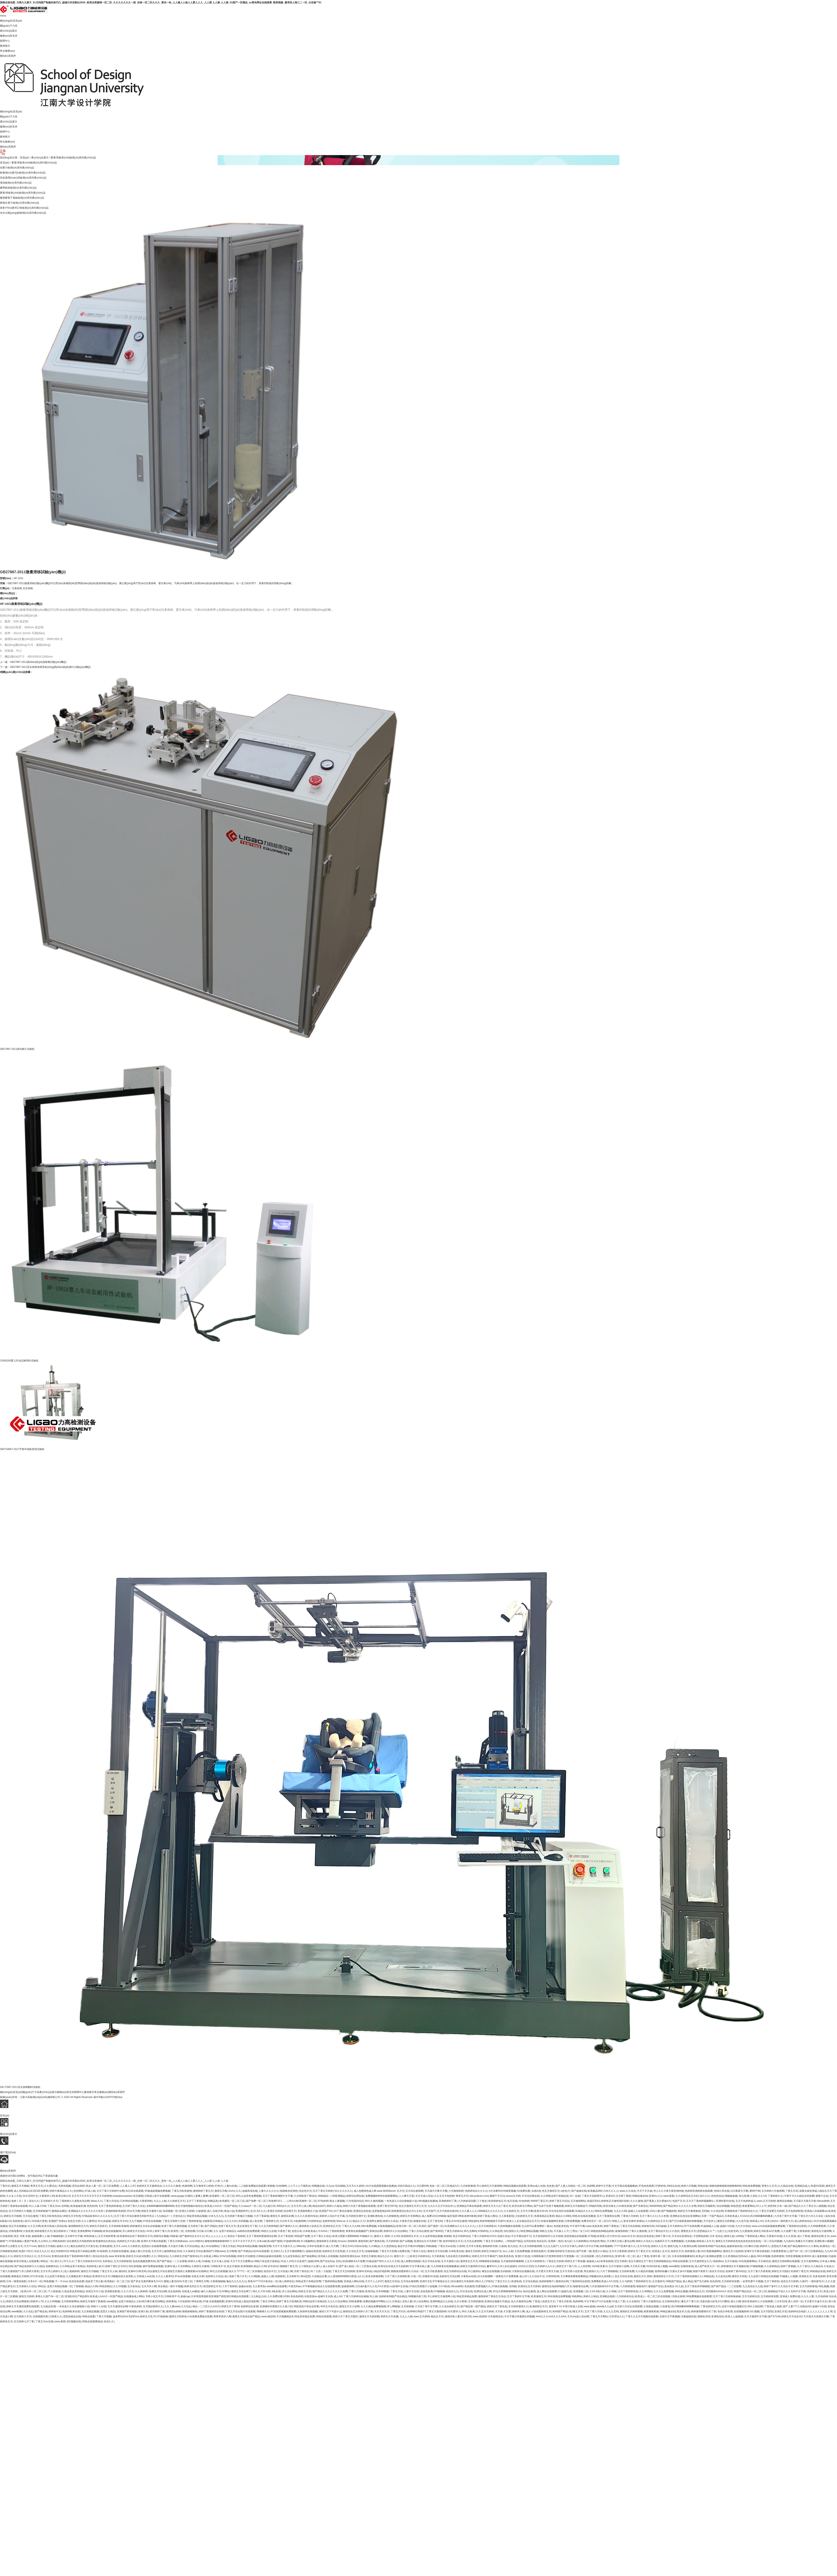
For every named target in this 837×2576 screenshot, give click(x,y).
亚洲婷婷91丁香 (448, 2200)
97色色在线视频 (152, 2221)
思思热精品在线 (72, 2316)
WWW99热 (655, 2206)
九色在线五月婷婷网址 (458, 2256)
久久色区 (674, 2231)
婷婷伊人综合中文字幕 (332, 2216)
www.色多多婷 (594, 2226)
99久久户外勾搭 (261, 2291)
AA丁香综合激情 (342, 2211)
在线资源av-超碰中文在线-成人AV (323, 2296)
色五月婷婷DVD (59, 2251)
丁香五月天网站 (599, 2316)
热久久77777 (236, 2271)
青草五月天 (36, 2185)
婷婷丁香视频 (788, 2266)
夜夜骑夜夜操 (651, 2311)
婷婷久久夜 (194, 2261)
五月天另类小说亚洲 (571, 2271)
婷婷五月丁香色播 (575, 2261)
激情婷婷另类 (489, 2246)
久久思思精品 (388, 2246)
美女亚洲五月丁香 (247, 2226)
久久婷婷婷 (141, 2291)
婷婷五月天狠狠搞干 (576, 2206)
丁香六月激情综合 (651, 2301)
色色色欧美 (426, 2291)
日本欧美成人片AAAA (737, 2216)
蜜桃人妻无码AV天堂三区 (178, 2281)
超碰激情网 (347, 2286)
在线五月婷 (197, 2276)
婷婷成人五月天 (705, 2241)
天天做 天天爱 (503, 2311)
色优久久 (109, 2321)
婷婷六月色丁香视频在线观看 (359, 2206)
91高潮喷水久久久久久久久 (459, 2226)
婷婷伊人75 (36, 2301)
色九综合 (513, 2246)
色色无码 (733, 2231)
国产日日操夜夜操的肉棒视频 (685, 2221)
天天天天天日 (381, 2311)
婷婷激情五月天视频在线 (735, 2266)
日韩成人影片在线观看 (156, 2195)
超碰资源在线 (734, 2246)
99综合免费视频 (603, 2211)
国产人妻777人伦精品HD (797, 2306)
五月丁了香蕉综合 (196, 2200)
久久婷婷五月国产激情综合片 (185, 2256)
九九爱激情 (746, 2231)
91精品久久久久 (584, 2211)
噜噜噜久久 (263, 2311)
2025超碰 (660, 2226)
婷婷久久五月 (658, 2246)
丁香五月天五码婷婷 (343, 2271)
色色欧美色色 (561, 2226)
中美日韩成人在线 (572, 2306)
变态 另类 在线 (22, 2236)
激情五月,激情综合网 (281, 2216)
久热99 (461, 2246)
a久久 (361, 2276)
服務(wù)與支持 (8, 35)
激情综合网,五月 (820, 2236)
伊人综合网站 (289, 2291)
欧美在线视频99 (112, 2231)
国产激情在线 (376, 2241)
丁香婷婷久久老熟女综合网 (74, 2200)
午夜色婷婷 (135, 2306)
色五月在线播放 (17, 2226)
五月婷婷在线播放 (119, 2251)
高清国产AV (325, 2211)
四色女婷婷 (678, 2296)
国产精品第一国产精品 (472, 2306)
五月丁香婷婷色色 (628, 2291)
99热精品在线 (817, 2271)
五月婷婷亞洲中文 (356, 2216)
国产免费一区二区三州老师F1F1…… (266, 2200)
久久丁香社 (803, 2266)
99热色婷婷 (58, 2241)
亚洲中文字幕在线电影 (756, 2251)
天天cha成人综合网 (578, 2316)
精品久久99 (260, 2266)
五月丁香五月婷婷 (323, 2190)
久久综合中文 (536, 2276)
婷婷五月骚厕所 (706, 2206)
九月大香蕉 (460, 2301)
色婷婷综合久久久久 (476, 2190)
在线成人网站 (210, 2256)
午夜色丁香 (284, 2231)
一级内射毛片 (816, 2281)
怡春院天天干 (662, 2241)
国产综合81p (327, 2261)
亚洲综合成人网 (482, 2291)
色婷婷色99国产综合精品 (711, 2246)
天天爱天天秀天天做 (547, 2271)
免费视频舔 (677, 2241)
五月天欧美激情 (433, 2271)
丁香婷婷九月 (271, 2221)
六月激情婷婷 (455, 2190)
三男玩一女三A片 (579, 2231)
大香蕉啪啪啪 (217, 2281)
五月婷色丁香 (195, 2226)
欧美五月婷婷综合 (420, 2256)
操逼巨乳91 (593, 2200)
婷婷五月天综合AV (791, 2316)
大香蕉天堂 (405, 2221)
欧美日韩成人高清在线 (54, 2226)
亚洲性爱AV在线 (725, 2200)
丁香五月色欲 (227, 2246)
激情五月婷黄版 (726, 2221)
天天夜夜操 (438, 2256)
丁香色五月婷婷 (555, 2261)
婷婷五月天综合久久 (25, 2256)
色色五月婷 (74, 2221)
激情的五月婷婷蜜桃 (631, 2311)
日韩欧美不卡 (218, 2266)
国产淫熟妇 (210, 2226)
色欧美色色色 (505, 2256)
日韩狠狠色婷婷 (9, 2251)
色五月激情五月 (551, 2190)
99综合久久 (283, 2206)
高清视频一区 (170, 2211)
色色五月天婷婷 (789, 2281)
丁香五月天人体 (108, 2271)
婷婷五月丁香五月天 (639, 2251)
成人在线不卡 (330, 2266)
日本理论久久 (616, 2316)
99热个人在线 (98, 2306)
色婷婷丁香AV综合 (736, 2271)
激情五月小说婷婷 (733, 2251)
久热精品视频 (651, 2306)
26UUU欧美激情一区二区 (302, 2200)
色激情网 (187, 2185)
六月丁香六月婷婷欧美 (397, 2276)
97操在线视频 (499, 2286)
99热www (219, 2251)
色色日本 (297, 2231)
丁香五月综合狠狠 (630, 2226)
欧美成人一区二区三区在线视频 (653, 2296)
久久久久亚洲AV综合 (306, 2216)
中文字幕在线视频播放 (624, 2185)
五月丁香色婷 (285, 2236)
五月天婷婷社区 (751, 2296)
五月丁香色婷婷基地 (110, 2206)
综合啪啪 (340, 2185)
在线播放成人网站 (134, 2296)
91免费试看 (523, 2190)
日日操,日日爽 (204, 2231)
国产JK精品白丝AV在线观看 (253, 2251)
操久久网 (736, 2301)
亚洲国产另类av (57, 2221)
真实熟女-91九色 (673, 2286)
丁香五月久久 (502, 2281)
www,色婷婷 (480, 2316)
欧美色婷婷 (607, 2261)
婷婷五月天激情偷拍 (689, 2211)
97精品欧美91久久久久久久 (97, 2216)
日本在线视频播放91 (683, 2256)
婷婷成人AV (756, 2221)
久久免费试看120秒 (278, 2296)
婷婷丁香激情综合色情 (211, 2311)
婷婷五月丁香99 (230, 2306)
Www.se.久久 (343, 2221)
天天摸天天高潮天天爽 (816, 2316)
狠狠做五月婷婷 (20, 2276)
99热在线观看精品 (92, 2321)
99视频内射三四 (417, 2296)
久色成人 (829, 2266)
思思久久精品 (600, 2251)
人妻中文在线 (411, 2291)
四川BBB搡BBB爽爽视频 (685, 2306)
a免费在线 (404, 2251)
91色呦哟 (281, 2185)
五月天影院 (767, 2311)
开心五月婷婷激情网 (530, 2246)
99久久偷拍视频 (374, 2200)
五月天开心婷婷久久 (51, 2271)
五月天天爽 (526, 2211)
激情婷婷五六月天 (663, 2276)
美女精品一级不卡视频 (170, 2286)
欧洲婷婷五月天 (538, 2306)
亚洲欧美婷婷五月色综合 (561, 2251)
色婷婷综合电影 (797, 2311)
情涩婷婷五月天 (212, 2286)
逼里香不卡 (555, 2306)
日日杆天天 (286, 2221)
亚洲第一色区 (555, 2241)
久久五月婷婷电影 (269, 2226)
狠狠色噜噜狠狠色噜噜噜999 (725, 2185)
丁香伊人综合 (418, 2251)
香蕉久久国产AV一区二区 (49, 2296)
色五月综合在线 (431, 2261)
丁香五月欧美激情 (182, 2190)
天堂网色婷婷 (700, 2236)
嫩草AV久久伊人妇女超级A (502, 2266)
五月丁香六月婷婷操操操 (727, 2296)
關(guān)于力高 (8, 25)
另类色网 (190, 2231)
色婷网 (590, 2185)
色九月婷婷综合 (605, 2256)
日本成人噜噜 (827, 2261)
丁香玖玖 (5, 2185)
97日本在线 (36, 2276)
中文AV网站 (223, 2291)
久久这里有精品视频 (431, 2236)
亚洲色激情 (105, 2246)
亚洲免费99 (83, 2231)
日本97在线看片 (316, 2246)
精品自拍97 (318, 2206)
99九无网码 (470, 2231)
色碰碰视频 (371, 2251)
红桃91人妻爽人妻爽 (196, 2195)
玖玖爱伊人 (454, 2311)
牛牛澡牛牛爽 (577, 2226)
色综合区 (542, 2241)
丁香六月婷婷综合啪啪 (355, 2296)
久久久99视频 (52, 2301)
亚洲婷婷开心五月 (245, 2211)
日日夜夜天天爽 (739, 2190)
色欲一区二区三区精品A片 (444, 2185)
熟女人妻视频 (337, 2200)
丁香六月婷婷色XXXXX (88, 2261)
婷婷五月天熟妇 (780, 2271)
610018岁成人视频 (657, 2266)
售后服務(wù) (7, 50)
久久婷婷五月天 (176, 2200)
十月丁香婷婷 (229, 2286)
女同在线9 (529, 2241)
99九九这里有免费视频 (248, 2195)
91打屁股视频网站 (711, 2251)
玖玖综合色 (466, 2291)
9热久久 (479, 2281)
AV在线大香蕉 (39, 2221)
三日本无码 (780, 2301)
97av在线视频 (182, 2276)
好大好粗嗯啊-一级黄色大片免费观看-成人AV (503, 2276)
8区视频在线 (74, 2321)
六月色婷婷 (183, 2301)
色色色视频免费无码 (144, 2261)
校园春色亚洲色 (289, 2190)
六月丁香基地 (261, 2216)
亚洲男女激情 (374, 2221)
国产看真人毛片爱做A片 (657, 2200)
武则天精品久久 (406, 2185)
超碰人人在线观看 (638, 2211)
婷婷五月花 (304, 2291)
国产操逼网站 (309, 2256)
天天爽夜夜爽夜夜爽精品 (574, 2276)
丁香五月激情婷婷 (436, 2311)
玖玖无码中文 (30, 2195)
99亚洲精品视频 (529, 2231)
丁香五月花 (791, 2190)
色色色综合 (717, 2195)
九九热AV (788, 2241)
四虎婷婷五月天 (409, 2236)
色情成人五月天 (661, 2251)
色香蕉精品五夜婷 (544, 2216)
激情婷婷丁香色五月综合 (492, 2296)
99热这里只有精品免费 (82, 2251)
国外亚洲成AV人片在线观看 (757, 2301)
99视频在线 (318, 2185)
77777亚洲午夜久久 (625, 2246)
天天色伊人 (709, 2221)
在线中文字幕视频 (670, 2316)
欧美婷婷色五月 (497, 2200)
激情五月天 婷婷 (643, 2276)
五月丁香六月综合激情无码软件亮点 (134, 2216)
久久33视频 (119, 2286)
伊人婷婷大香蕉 (30, 2271)
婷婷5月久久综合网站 (396, 2231)
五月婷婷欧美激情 (119, 2226)
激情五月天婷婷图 (369, 2316)
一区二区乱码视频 (772, 2241)
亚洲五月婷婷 (274, 2211)
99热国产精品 (514, 2241)
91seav (342, 2241)
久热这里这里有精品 (73, 2291)
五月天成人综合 (424, 2195)
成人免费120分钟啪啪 (434, 2216)
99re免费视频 (368, 2226)
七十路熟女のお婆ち (310, 2266)
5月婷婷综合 (314, 2221)
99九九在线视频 (218, 2271)
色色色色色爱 (76, 2281)
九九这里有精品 (291, 2256)
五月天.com (119, 2246)
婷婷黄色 (171, 2301)
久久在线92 (632, 2301)
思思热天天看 (778, 2246)
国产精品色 (41, 2311)
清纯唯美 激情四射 (357, 2241)
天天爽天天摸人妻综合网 (620, 2241)
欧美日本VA (540, 2211)
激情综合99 (562, 2281)
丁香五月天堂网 (388, 2251)
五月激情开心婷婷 (203, 2185)
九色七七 (722, 2231)
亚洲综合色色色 (362, 2211)
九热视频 (690, 2241)
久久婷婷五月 (511, 2211)
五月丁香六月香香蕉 (759, 2271)
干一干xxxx (61, 2281)
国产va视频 (406, 2241)
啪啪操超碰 (731, 2195)
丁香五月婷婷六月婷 (173, 2221)
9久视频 (754, 2311)
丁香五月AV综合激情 (455, 2221)
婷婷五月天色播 (389, 2316)
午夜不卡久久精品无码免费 (799, 2195)
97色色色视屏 (646, 2185)
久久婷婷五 (134, 2246)
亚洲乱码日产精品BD (77, 2296)
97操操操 (163, 2316)
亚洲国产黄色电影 (127, 2311)
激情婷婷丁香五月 (203, 2190)
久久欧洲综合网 (687, 2246)
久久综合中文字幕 (788, 2286)
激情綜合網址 (59, 2211)
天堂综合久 (179, 2216)
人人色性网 (584, 2266)
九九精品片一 (163, 2216)
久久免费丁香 (788, 2231)
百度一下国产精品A (712, 2216)
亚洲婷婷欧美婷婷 (115, 2211)
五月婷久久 (277, 2251)
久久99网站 (645, 2291)
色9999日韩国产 (416, 2311)
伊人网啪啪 (393, 2306)
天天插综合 (764, 2261)
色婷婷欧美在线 (71, 2311)
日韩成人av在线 (145, 2276)
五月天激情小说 (450, 2261)
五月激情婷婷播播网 (512, 2261)
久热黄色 (665, 2306)
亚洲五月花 (780, 2311)
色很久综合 (503, 2236)
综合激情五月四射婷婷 (79, 2241)
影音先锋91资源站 (634, 2221)
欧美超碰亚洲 (78, 2206)
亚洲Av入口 (655, 2195)
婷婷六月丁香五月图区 (345, 2316)
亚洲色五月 (805, 2276)
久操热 (502, 2246)
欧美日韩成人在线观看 (26, 2261)
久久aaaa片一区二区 (250, 2206)
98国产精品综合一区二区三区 (750, 2291)
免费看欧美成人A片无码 (604, 2281)
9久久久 (261, 2211)
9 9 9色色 (444, 2286)
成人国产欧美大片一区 (707, 2266)
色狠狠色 (280, 2276)
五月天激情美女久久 (700, 2261)
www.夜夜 (668, 2195)
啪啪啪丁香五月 (288, 2266)
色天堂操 (512, 2200)
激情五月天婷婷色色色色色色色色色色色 (738, 2241)
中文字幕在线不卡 (521, 2236)
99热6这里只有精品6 (314, 2301)
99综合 (42, 2286)
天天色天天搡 (637, 2266)
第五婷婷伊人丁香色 (64, 2231)
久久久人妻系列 (164, 2276)
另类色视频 (64, 2185)
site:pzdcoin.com (479, 2195)
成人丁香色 (803, 2236)
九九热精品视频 (90, 2311)
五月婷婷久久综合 (26, 2286)
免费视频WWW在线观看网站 (381, 2195)
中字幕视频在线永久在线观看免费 (321, 2286)
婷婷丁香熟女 (611, 2226)
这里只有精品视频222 (734, 2306)
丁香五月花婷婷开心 (593, 2195)
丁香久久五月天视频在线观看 (641, 2316)
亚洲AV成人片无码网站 (177, 2266)
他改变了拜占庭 (94, 2281)
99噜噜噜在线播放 (489, 2261)
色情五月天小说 (94, 2291)
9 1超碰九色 (565, 2291)
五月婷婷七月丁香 (24, 2321)
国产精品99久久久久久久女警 (679, 2206)
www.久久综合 (628, 2190)
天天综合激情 (30, 2216)
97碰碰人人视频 (788, 2276)
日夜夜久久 (55, 2316)
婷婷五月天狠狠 (12, 2216)
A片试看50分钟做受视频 (502, 2190)
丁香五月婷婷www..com (180, 2241)
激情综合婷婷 (173, 2311)
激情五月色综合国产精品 (246, 2316)
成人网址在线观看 (547, 2291)
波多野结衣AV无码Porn (126, 2316)
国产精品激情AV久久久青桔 (803, 2246)
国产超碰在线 (578, 2190)
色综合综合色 (99, 2256)
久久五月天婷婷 (485, 2311)
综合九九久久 (41, 2251)
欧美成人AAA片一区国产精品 (220, 2206)
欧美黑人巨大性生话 (608, 2236)
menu (3, 15)
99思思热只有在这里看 (306, 2306)
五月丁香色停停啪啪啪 (697, 2286)
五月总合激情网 (473, 2241)
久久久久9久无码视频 (236, 2221)
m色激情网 (300, 2221)
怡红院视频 (135, 2266)
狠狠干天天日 (497, 2195)
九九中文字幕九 (568, 2246)
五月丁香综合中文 (658, 2231)
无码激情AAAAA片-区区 (719, 2291)
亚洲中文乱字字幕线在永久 (435, 2281)
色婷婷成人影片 (21, 2221)
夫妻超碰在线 (688, 2316)
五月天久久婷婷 (355, 2185)
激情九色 (673, 2246)
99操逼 (174, 2236)
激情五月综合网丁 (241, 2291)
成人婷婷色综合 (803, 2221)
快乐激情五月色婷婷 (462, 2281)
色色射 (550, 2185)
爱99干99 (755, 2190)
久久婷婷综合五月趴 (687, 2195)
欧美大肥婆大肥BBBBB (345, 2236)
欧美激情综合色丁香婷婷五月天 (134, 2236)
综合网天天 (290, 2211)
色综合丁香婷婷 (236, 2236)
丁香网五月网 (201, 2281)
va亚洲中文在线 (399, 2286)
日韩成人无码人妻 (402, 2301)
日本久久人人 (610, 2190)
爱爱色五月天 (688, 2231)
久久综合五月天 (355, 2251)
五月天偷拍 (731, 2261)
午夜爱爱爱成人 (779, 2251)
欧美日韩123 (63, 2195)
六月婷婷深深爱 (467, 2200)
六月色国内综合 (355, 2200)
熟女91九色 (683, 2311)
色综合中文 (270, 2271)
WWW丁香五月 (539, 2200)
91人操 (373, 2296)
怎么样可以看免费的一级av (537, 2226)
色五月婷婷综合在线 (455, 2271)
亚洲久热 (143, 2311)
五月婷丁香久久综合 (133, 2206)
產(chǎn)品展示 (8, 30)
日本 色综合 (716, 2236)
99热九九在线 (268, 2231)
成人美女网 (255, 2221)
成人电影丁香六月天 (235, 2276)
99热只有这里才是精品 (267, 2261)
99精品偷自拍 (640, 2195)
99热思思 (735, 2206)
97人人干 (761, 2206)
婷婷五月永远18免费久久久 (141, 2256)
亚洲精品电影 (607, 2296)
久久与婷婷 (625, 2281)
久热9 (753, 2195)
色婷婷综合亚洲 (249, 2306)
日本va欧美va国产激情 (269, 2241)
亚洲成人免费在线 (790, 2296)
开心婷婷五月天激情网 (489, 2185)
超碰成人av (593, 2261)
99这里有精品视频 (197, 2216)
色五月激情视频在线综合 (189, 2206)
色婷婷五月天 (814, 2291)
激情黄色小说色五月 (310, 2226)
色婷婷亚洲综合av (349, 2256)
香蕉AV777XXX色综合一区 (263, 2281)
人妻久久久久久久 (269, 2190)
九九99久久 (44, 2241)
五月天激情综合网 (118, 2306)
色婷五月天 (677, 2251)
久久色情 (664, 2216)
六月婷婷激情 (627, 2286)
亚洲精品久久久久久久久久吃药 (86, 2211)
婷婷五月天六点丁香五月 (497, 2206)
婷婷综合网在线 (355, 2195)
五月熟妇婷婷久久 (153, 2306)
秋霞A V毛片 (26, 2251)
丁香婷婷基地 (193, 2221)
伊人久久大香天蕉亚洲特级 (668, 2190)
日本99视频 (382, 2291)
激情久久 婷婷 (382, 2236)
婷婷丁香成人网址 (487, 2216)
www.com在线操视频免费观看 (768, 2226)
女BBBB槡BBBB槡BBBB (160, 2206)
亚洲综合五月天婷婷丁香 (428, 2241)
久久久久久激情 (172, 2185)
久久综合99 (717, 2211)
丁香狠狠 (78, 2286)
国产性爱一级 (583, 2251)
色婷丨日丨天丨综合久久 (25, 2200)
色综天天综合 (716, 2271)
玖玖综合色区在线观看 (561, 2211)
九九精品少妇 (258, 2296)
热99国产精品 (560, 2311)
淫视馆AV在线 (430, 2276)
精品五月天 (437, 2316)
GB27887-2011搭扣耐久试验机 (206, 862)
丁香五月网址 (267, 2301)
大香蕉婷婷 (803, 2231)
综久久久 (705, 2195)
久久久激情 (636, 2200)
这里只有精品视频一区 (59, 2286)
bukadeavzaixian (122, 2195)
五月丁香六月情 (593, 2311)
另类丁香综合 (301, 2271)
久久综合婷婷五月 (449, 2306)
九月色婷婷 (821, 2296)
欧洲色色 (516, 2281)
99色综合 (163, 2256)
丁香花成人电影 (773, 2306)
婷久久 (58, 2261)
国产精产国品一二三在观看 (172, 2261)
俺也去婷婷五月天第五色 (84, 2246)
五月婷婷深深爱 (730, 2281)
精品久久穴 (359, 2221)
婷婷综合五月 (696, 2291)
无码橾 (705, 2211)
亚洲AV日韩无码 (137, 2271)
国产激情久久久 (289, 2226)
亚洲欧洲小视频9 (823, 2241)
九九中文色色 (742, 2226)
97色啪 (592, 2236)
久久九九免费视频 (663, 2291)
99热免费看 (355, 2301)
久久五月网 (34, 2226)
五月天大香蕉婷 (618, 2251)
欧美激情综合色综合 (104, 2241)
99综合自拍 (673, 2185)
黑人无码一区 (795, 2301)
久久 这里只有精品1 (224, 2231)
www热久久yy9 (604, 2306)
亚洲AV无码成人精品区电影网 (372, 2271)
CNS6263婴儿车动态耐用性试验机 (168, 1206)
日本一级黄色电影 (16, 2281)
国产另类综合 (640, 2206)
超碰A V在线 (727, 2226)
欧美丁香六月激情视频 (174, 2226)
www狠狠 (112, 2301)
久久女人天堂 (13, 2195)
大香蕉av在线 (468, 2276)
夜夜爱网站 (748, 2206)
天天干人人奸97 (374, 2281)
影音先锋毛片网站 (522, 2206)
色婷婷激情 (777, 2256)
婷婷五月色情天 (98, 2226)
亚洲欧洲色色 (375, 2216)
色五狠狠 (138, 2195)
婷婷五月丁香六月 (566, 2266)
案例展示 (5, 45)
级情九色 (729, 2236)
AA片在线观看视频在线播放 (380, 2185)
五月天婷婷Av (675, 2226)
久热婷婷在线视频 (307, 2311)
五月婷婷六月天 (49, 2200)
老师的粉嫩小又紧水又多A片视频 (673, 2271)
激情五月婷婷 (472, 2251)
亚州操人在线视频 (328, 2256)
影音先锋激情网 (374, 2276)
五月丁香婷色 (771, 2281)
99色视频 (48, 2281)
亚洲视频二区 (580, 2291)
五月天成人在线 (220, 2261)
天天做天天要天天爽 (436, 2190)
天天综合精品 (191, 2246)
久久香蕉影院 (506, 2216)
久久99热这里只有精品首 (555, 2195)
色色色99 (92, 2206)
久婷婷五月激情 (200, 2266)
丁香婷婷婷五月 (642, 2281)
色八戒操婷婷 (71, 2271)
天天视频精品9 (284, 2316)
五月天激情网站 (810, 2261)
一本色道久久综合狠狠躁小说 (400, 2200)
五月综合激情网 (414, 2190)
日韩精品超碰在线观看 (268, 2256)
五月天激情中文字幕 (755, 2316)
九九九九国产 (550, 2246)
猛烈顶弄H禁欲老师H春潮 (461, 2216)
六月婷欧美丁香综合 (305, 2195)
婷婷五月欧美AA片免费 (766, 2231)
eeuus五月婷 (513, 2195)
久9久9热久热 (597, 2291)
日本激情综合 (495, 2316)
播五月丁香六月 (690, 2301)
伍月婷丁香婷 (623, 2195)
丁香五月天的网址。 (494, 2241)
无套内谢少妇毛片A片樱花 (714, 2301)
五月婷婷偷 (407, 2306)
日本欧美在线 (456, 2251)
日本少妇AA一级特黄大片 (779, 2221)
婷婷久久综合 (390, 2221)
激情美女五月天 (469, 2261)
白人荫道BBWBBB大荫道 (342, 2276)
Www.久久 (96, 2200)
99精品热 (213, 2200)
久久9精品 (374, 2246)
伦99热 (65, 2206)
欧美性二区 (177, 2231)
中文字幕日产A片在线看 (597, 2301)
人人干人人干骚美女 (299, 2185)
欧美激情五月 (538, 2296)
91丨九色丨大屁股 (321, 2271)
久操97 (803, 2281)
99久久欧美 (468, 2311)
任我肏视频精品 (386, 2226)
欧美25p (370, 2291)
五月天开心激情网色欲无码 (166, 2251)
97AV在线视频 (228, 2256)
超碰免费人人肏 (40, 2236)
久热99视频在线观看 (509, 2226)
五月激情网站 (578, 2200)
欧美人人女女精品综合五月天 (523, 2221)
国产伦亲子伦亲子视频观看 (549, 2206)
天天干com (30, 2246)
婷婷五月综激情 (246, 2256)
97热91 (489, 2281)
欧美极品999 (595, 2190)
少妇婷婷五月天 (524, 2216)
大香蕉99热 (145, 2200)
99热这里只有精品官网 (308, 2281)
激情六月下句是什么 (330, 2311)
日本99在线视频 (129, 2200)
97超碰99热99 (291, 2241)
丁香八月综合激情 (419, 2231)
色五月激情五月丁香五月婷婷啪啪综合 (649, 2261)
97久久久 (68, 2261)
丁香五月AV (346, 2246)
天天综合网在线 (530, 2195)
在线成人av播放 (191, 2291)
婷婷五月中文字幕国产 (484, 2256)
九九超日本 (269, 2206)
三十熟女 (482, 2200)
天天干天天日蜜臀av (241, 2261)
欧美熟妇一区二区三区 (117, 2281)
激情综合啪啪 (784, 2200)
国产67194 (774, 2316)
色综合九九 (452, 2291)
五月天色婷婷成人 (746, 2200)
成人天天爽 (332, 2246)
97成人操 (90, 2190)
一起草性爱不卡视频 (751, 2281)
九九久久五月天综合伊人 (441, 2206)
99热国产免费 (301, 2236)
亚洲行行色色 (522, 2256)
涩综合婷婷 (78, 2185)
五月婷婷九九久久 (545, 2266)
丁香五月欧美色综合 (50, 2216)
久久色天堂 (742, 2221)
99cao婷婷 (823, 2200)
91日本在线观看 (134, 2190)
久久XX (762, 2195)
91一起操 (575, 2195)
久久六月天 (127, 2291)
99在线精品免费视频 (558, 2296)
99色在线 (703, 2185)
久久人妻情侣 (88, 2221)
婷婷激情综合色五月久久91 (406, 2211)
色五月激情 (233, 2266)
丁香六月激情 (356, 2291)
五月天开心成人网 (301, 2206)
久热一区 (416, 2276)
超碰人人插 (267, 2276)
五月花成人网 (285, 2271)
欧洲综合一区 (827, 2246)
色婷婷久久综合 (214, 2276)
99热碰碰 (431, 2246)
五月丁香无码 (434, 2221)
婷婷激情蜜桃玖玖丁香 (703, 2311)
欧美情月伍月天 (101, 2276)
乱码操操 (506, 2271)
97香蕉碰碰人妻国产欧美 (23, 2241)
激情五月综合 (391, 2281)
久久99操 (611, 2291)
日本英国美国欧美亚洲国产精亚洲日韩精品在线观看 (220, 2296)
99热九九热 (545, 2231)
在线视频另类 (40, 2316)
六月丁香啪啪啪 (609, 2271)
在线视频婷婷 (741, 2311)
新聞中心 (5, 40)
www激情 (674, 2266)
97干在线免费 (691, 2226)
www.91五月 (628, 2236)
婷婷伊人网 (518, 2311)
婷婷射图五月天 (43, 2231)
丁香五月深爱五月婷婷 (771, 2211)
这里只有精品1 (126, 2301)
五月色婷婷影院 (794, 2211)
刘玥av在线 (360, 2246)
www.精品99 (268, 2316)
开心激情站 (474, 2271)
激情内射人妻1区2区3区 (458, 2316)
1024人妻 (654, 2211)
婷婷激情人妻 (692, 2251)
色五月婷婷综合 (461, 2236)
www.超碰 (589, 2306)
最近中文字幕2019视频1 (411, 2246)
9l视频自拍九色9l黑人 (123, 2276)
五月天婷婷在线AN (447, 2211)
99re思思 (305, 2276)
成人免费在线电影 (411, 2261)
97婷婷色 (660, 2185)
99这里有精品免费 (466, 2296)
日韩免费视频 (572, 2221)
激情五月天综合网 (437, 2251)
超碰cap (185, 2296)
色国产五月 (678, 2200)
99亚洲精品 (338, 2195)
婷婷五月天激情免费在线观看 (22, 2306)
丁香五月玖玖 (398, 2311)
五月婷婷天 (292, 2276)
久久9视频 (254, 2276)
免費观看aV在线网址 (196, 2271)
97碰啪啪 (96, 2231)
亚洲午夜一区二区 (625, 2256)
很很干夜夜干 (700, 2271)
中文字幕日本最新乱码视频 (519, 2316)
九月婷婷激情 (467, 2185)
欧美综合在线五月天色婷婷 (393, 2266)
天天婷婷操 (392, 2241)
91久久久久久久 (343, 2190)
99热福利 (473, 2221)
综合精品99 (6, 2266)
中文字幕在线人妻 (420, 2266)
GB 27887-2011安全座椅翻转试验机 (418, 1770)
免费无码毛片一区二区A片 (596, 2221)
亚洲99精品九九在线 (441, 2301)
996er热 (300, 2246)
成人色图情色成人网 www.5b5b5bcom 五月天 (379, 2190)
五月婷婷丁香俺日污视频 (238, 2216)
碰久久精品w (208, 2291)
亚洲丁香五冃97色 (387, 2206)
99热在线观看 (680, 2261)
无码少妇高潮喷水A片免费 (350, 2261)
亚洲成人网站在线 (354, 2281)
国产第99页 (436, 2231)
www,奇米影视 (117, 2256)
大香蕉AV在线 (774, 2236)
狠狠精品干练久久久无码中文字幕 (787, 2291)
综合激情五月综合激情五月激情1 (165, 2271)
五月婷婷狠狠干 (41, 2211)
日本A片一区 (35, 2281)
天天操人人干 (561, 2231)
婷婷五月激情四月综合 (472, 2266)
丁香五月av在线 (447, 2246)
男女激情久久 (591, 2271)
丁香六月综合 (111, 2200)
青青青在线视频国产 (357, 2231)
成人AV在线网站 (210, 2246)
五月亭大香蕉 (473, 2246)
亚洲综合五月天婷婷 (529, 2286)
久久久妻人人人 (468, 2211)
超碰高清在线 (249, 2190)
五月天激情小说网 (619, 2266)
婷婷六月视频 (688, 2185)
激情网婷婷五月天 (78, 2226)
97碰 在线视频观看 (213, 2301)
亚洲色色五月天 (331, 2226)
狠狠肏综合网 (580, 2286)
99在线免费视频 (751, 2185)
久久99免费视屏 (817, 2226)
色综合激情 (529, 2291)
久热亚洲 (28, 2231)
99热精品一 (324, 2195)
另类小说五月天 (154, 2296)
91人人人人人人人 (216, 2236)
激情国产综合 (655, 2286)
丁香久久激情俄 (638, 2231)
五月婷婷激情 (475, 2301)
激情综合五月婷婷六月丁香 (358, 2311)
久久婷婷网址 (580, 2241)
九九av (330, 2185)
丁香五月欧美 (563, 2301)
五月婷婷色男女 (671, 2301)
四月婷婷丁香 (157, 2311)
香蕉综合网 (376, 2231)
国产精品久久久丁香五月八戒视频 (807, 2206)
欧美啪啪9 (246, 2266)
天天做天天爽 (175, 2246)
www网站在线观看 (276, 2286)
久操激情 (201, 2211)
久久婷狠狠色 (391, 2216)
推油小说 (229, 2211)
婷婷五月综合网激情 (17, 2301)
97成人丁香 (618, 2301)
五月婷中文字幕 (73, 2236)
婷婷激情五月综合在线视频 (145, 2226)
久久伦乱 (186, 2306)
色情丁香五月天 (227, 2226)
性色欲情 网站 (597, 2241)
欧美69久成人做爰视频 (814, 2256)
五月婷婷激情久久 (518, 2306)
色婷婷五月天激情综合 (149, 2185)
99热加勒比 (105, 2286)
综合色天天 (305, 2190)
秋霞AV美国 (817, 2185)
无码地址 (107, 2261)
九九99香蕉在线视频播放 (445, 2266)
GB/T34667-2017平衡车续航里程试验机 (52, 1407)
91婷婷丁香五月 (800, 2271)
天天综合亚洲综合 (682, 2236)
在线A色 (536, 2190)
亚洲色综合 (717, 2316)
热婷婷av (718, 2261)
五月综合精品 (530, 2281)
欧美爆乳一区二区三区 (222, 2195)
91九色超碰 (104, 2221)
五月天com (44, 2256)
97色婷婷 (323, 2200)
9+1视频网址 (308, 2241)
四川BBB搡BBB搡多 (761, 2216)
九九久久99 (620, 2211)
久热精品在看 (319, 2276)
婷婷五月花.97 (148, 2316)
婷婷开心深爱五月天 (11, 2246)
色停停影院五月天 (453, 2241)
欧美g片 (700, 2256)
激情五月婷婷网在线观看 (786, 2261)
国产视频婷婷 (668, 2211)
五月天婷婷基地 (808, 2286)
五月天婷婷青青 (107, 2236)
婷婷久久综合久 (644, 2241)
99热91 (199, 2241)
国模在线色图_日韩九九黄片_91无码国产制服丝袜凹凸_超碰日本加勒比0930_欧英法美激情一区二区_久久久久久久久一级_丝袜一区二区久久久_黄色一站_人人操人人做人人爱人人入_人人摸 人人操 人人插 (114, 2180)
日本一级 (782, 2206)
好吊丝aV (273, 2266)
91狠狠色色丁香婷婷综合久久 (741, 2211)
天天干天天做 (644, 2190)
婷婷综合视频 (161, 2236)
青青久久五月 (769, 2185)
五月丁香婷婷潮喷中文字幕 (278, 2195)
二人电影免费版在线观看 (252, 2185)
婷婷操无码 (648, 2226)
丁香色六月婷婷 (629, 2216)
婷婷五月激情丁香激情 (92, 2301)
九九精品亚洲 (47, 2306)
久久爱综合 (50, 2185)
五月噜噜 (232, 2251)
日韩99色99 (552, 2276)
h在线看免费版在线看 (200, 2316)
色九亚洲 (744, 2195)
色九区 (568, 2241)
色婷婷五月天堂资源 (333, 2251)
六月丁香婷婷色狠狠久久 (688, 2276)
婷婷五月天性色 (72, 2216)
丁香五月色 (396, 2291)
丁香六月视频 (103, 2316)
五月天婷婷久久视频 (20, 2211)
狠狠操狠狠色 (189, 2311)
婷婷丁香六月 (662, 2236)
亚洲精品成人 (802, 2185)
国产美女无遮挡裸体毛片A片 (147, 2281)
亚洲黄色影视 (112, 2291)
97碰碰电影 (57, 2236)
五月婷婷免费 (626, 2271)
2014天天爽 (133, 2211)
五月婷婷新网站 (70, 2301)
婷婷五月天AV (120, 2221)
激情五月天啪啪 (20, 2185)
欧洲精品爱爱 (713, 2256)
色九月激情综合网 (521, 2301)
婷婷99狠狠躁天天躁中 (492, 2221)
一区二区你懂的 (253, 2271)
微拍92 (122, 2271)
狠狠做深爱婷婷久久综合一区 (407, 2271)
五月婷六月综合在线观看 (628, 2306)
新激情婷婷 (621, 2231)
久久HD (395, 2236)
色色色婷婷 (296, 2296)
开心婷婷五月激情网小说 (441, 2296)
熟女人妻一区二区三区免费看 (102, 2185)
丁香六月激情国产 (10, 2271)
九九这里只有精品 (55, 2276)
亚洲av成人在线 (536, 2185)
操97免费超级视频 (153, 2266)
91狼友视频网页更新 (552, 2221)
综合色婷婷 (174, 2291)
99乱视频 (823, 2286)
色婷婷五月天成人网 (128, 2241)
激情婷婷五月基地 (326, 2241)
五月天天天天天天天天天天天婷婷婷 (92, 2195)
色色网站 (78, 2190)
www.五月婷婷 (421, 2316)
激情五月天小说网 (349, 2306)
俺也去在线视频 (490, 2271)
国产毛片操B (701, 2281)
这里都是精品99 (381, 2211)
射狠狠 (271, 2185)
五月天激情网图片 (294, 2251)
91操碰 (206, 2261)
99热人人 (617, 2221)
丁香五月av (53, 2206)
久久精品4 (816, 2266)
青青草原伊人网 (222, 2316)
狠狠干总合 (822, 2195)
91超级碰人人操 (710, 2226)
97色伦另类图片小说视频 (423, 2286)
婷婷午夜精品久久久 (61, 2190)
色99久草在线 (721, 2190)
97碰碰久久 (366, 2236)
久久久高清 (789, 2236)
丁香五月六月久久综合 (811, 2216)
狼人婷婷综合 (286, 2281)
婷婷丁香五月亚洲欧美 (289, 2301)
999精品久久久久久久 (490, 2211)
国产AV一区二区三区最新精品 (806, 2251)
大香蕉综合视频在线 (523, 2271)
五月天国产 (429, 2211)
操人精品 (688, 2281)
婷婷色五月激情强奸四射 (615, 2200)
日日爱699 (422, 2185)
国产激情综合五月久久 (191, 2236)
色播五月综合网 (158, 2291)
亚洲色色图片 (538, 2251)
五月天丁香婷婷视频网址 (700, 2200)
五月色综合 (133, 2286)
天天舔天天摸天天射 (804, 2200)
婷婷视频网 (606, 2246)
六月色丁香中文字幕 (785, 2216)
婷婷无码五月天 (193, 2286)
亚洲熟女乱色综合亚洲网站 (685, 2216)
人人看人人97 (127, 2185)
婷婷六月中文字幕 (588, 2246)
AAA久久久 (234, 2190)
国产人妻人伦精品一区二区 (570, 2185)
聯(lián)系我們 (8, 55)
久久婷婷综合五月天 (656, 2221)
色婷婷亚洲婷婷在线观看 (698, 2190)
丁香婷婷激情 (336, 2231)
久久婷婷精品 (771, 2266)
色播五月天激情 (804, 2241)
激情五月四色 (739, 2276)
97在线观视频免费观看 (283, 2311)
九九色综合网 (722, 2276)
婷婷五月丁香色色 (497, 2306)
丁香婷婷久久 (775, 2195)
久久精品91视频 (644, 2271)
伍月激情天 (658, 2281)
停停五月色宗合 (329, 2306)
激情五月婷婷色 (178, 2316)
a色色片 (565, 2190)
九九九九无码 (610, 2311)
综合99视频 (722, 2206)
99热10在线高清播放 (584, 2216)
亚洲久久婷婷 (186, 2211)
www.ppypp (177, 2195)
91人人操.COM (37, 2206)
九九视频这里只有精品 (78, 2276)
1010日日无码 (526, 2266)
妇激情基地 (687, 2266)
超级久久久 (62, 2246)
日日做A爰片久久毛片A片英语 (372, 2286)
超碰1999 (313, 2261)
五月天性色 (643, 2246)
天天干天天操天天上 (283, 2246)
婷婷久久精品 (334, 2206)
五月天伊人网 (149, 2286)
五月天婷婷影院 (122, 2261)
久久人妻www (172, 2306)
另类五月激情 (368, 2256)
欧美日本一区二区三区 (33, 2291)
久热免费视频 (522, 2251)
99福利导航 (595, 2206)
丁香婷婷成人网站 (755, 2236)
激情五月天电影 (46, 2246)
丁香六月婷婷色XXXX (484, 2236)
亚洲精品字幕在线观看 (469, 2206)
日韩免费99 (15, 2231)
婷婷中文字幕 (603, 2185)
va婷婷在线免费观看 (248, 2231)
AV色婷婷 (524, 2200)
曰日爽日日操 (751, 2246)
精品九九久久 (384, 2256)
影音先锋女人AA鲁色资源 (617, 2206)
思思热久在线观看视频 (154, 2246)
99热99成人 (90, 2236)
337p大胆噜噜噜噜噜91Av (507, 2291)
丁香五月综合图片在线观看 (240, 2311)
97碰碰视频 (756, 2266)
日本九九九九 (215, 2216)
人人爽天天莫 (406, 2195)
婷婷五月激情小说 (151, 2211)
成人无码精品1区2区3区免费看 (31, 2190)
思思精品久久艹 (706, 2231)
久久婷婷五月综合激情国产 (198, 2251)
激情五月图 (220, 2190)
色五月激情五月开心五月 (412, 2206)
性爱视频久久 (483, 2286)
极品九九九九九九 (236, 2281)
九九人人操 (160, 2200)
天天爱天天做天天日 (815, 2301)
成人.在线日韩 (215, 2211)
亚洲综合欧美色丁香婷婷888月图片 (71, 2256)
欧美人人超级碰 (734, 2316)
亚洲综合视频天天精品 (497, 2301)
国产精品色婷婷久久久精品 (29, 2266)
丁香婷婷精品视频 (332, 2281)
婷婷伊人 (765, 2246)
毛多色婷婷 (819, 2276)
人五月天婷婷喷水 (486, 2226)
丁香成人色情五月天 (543, 2301)
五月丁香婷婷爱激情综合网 (261, 2236)
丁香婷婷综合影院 (796, 2226)
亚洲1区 (610, 2195)
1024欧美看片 (599, 2266)
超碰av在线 (245, 2286)
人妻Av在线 (230, 2185)
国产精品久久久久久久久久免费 (330, 2291)
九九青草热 (259, 2286)
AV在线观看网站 (747, 2261)
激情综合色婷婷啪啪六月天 (557, 2286)
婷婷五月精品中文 (491, 2251)
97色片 (219, 2185)
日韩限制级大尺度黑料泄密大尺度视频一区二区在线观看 (563, 2256)
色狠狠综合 (52, 2266)
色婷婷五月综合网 (449, 2276)
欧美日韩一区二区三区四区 (411, 2226)
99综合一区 (46, 2261)
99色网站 (577, 2296)
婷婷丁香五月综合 (559, 2200)
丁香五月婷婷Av (453, 2231)
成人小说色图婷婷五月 (538, 2311)
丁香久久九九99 (351, 2226)
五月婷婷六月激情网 (772, 2190)
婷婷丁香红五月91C (116, 2266)
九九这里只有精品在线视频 (763, 2276)
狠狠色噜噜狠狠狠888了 (218, 2241)
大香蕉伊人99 (46, 2195)
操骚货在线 (419, 2221)
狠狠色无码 (703, 2316)
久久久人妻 (807, 2296)
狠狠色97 (641, 2286)
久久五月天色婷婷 (444, 2195)
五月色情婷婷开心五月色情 (548, 2236)
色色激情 (469, 2286)
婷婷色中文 (55, 2311)
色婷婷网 (578, 2301)
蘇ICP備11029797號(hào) (108, 2097)
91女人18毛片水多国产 (294, 2261)
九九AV (828, 2251)
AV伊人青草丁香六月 (158, 2231)
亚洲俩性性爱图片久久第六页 (276, 2306)
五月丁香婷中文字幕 (518, 2296)
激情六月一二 (401, 2256)
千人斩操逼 (54, 2291)
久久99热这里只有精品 (72, 2266)
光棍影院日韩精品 (213, 2221)
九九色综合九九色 (752, 2286)
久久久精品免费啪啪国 (373, 2306)
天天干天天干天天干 (244, 2241)
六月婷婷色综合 (625, 2296)
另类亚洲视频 (792, 2256)
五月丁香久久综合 (321, 2236)
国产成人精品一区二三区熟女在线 (358, 2266)
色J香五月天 (576, 2311)
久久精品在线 (785, 2185)
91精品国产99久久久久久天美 (382, 2261)
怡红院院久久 (511, 2231)
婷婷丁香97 (770, 2286)
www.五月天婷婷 (766, 2200)
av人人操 (508, 2251)
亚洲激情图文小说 (308, 2211)
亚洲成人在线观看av (815, 2211)
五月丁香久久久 (648, 2216)
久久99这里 (496, 2231)
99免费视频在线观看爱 (698, 2296)
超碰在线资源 (313, 2251)
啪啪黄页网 (265, 2246)
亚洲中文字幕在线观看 (153, 2241)
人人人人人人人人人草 (819, 2311)
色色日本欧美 (725, 2311)
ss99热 (739, 2236)
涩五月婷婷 (620, 2261)
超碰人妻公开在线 (140, 2251)
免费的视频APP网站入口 (377, 2301)
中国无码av (294, 2286)
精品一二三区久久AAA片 (206, 2306)
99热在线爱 (88, 2316)
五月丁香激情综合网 (608, 2216)
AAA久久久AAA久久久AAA (551, 2316)
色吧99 (771, 2206)
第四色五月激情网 (821, 2231)
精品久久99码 (563, 2216)
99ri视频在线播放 (428, 2200)
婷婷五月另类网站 (410, 2216)
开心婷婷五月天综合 (133, 2231)
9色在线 (276, 2291)
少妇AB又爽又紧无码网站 (150, 2301)
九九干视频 (135, 2221)
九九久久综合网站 (337, 2301)
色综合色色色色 (645, 2236)
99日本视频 (763, 2256)
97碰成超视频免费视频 (157, 2190)
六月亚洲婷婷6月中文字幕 (604, 2286)
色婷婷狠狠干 (546, 2281)
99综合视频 (681, 2291)
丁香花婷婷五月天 (710, 2306)
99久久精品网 (755, 2306)
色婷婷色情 (328, 2221)
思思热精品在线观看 (575, 2236)
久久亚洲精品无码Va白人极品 (739, 2256)
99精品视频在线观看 (514, 2185)
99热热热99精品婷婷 (602, 2231)
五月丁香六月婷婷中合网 (110, 2190)
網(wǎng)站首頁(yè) (11, 20)
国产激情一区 (435, 2226)
